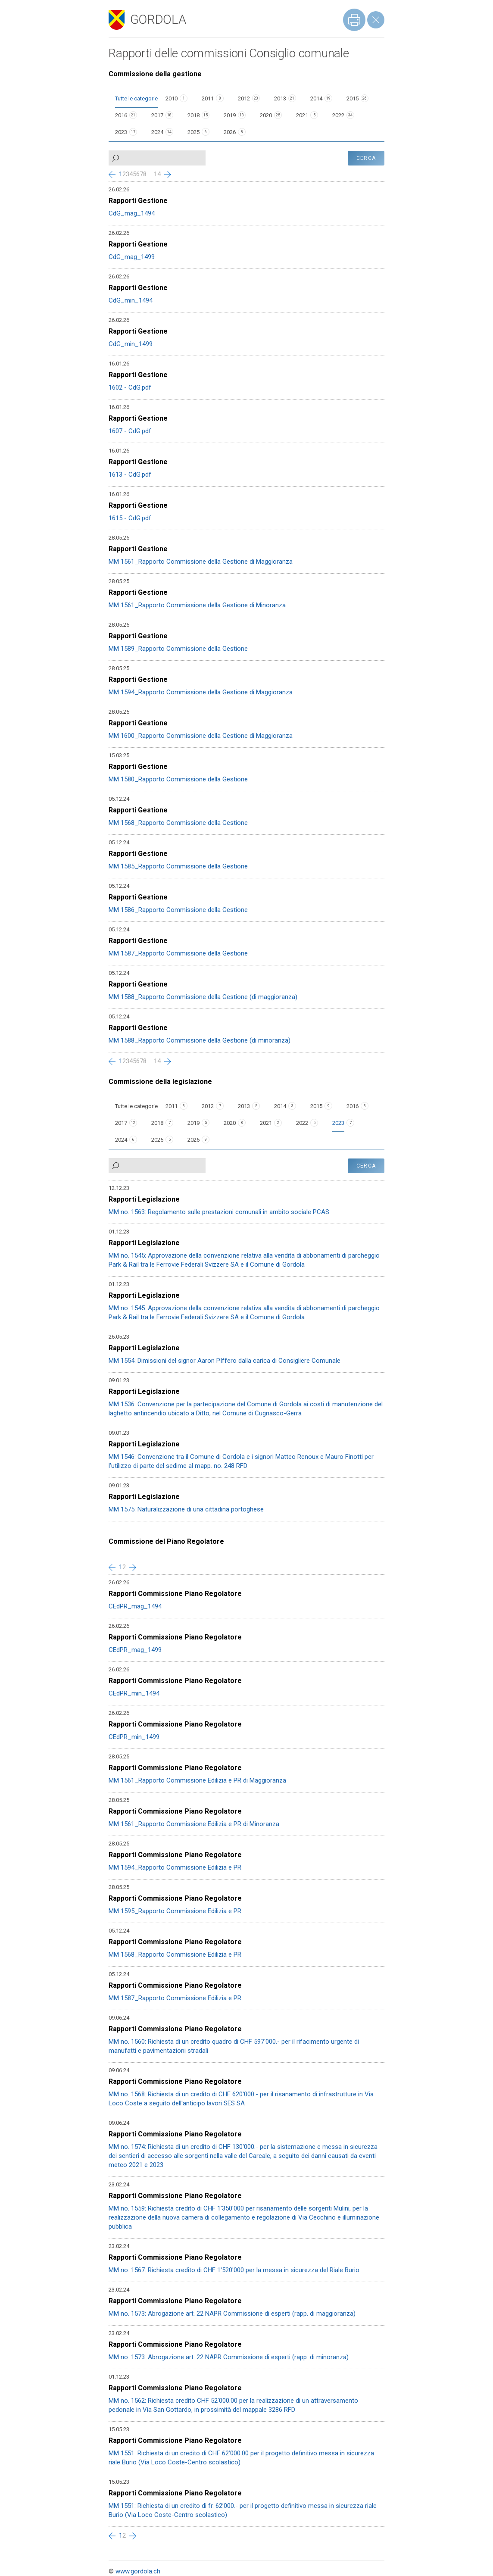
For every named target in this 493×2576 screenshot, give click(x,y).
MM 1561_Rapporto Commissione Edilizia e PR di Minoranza (194, 1824)
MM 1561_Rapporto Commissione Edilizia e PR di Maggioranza (197, 1780)
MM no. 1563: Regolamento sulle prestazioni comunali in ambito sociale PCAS (219, 1212)
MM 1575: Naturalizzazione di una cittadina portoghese (186, 1509)
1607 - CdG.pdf (130, 431)
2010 (171, 98)
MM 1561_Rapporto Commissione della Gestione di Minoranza (197, 605)
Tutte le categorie (136, 98)
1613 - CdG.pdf (130, 474)
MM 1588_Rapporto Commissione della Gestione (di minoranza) (199, 1040)
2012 (244, 98)
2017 (157, 115)
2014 (316, 98)
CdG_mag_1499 (132, 257)
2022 (338, 115)
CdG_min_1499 (131, 344)
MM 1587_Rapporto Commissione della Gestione (178, 953)
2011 (208, 98)
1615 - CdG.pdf (130, 518)
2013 (280, 98)
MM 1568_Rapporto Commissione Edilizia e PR (175, 1954)
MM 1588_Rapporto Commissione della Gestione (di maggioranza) (203, 997)
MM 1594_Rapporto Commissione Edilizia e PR (175, 1867)
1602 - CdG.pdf (130, 387)
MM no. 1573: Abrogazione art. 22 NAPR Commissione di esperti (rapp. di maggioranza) (232, 2313)
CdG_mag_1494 (132, 213)
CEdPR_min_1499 (134, 1737)
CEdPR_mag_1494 (135, 1606)
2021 (302, 115)
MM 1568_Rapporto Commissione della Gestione (178, 823)
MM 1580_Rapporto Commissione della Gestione (178, 779)
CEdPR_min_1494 (134, 1693)
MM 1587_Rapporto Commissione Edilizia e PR (175, 1998)
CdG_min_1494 (131, 300)
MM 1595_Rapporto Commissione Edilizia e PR (175, 1911)
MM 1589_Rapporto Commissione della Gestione (178, 649)
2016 (121, 115)
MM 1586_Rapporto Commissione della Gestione (178, 910)
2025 (193, 132)
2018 (193, 115)
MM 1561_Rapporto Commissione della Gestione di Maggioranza (201, 561)
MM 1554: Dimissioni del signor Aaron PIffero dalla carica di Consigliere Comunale (224, 1360)
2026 (230, 132)
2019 (230, 115)
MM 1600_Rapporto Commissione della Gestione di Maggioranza (201, 736)
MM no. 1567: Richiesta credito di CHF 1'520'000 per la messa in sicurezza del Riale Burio (234, 2270)
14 (157, 174)
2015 (352, 98)
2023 (121, 132)
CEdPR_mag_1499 (135, 1650)
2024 (157, 132)
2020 (266, 115)
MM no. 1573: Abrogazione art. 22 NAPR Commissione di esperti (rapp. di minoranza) (229, 2357)
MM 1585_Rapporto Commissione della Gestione (178, 866)
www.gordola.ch (137, 2571)
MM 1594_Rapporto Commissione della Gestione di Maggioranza (201, 692)
